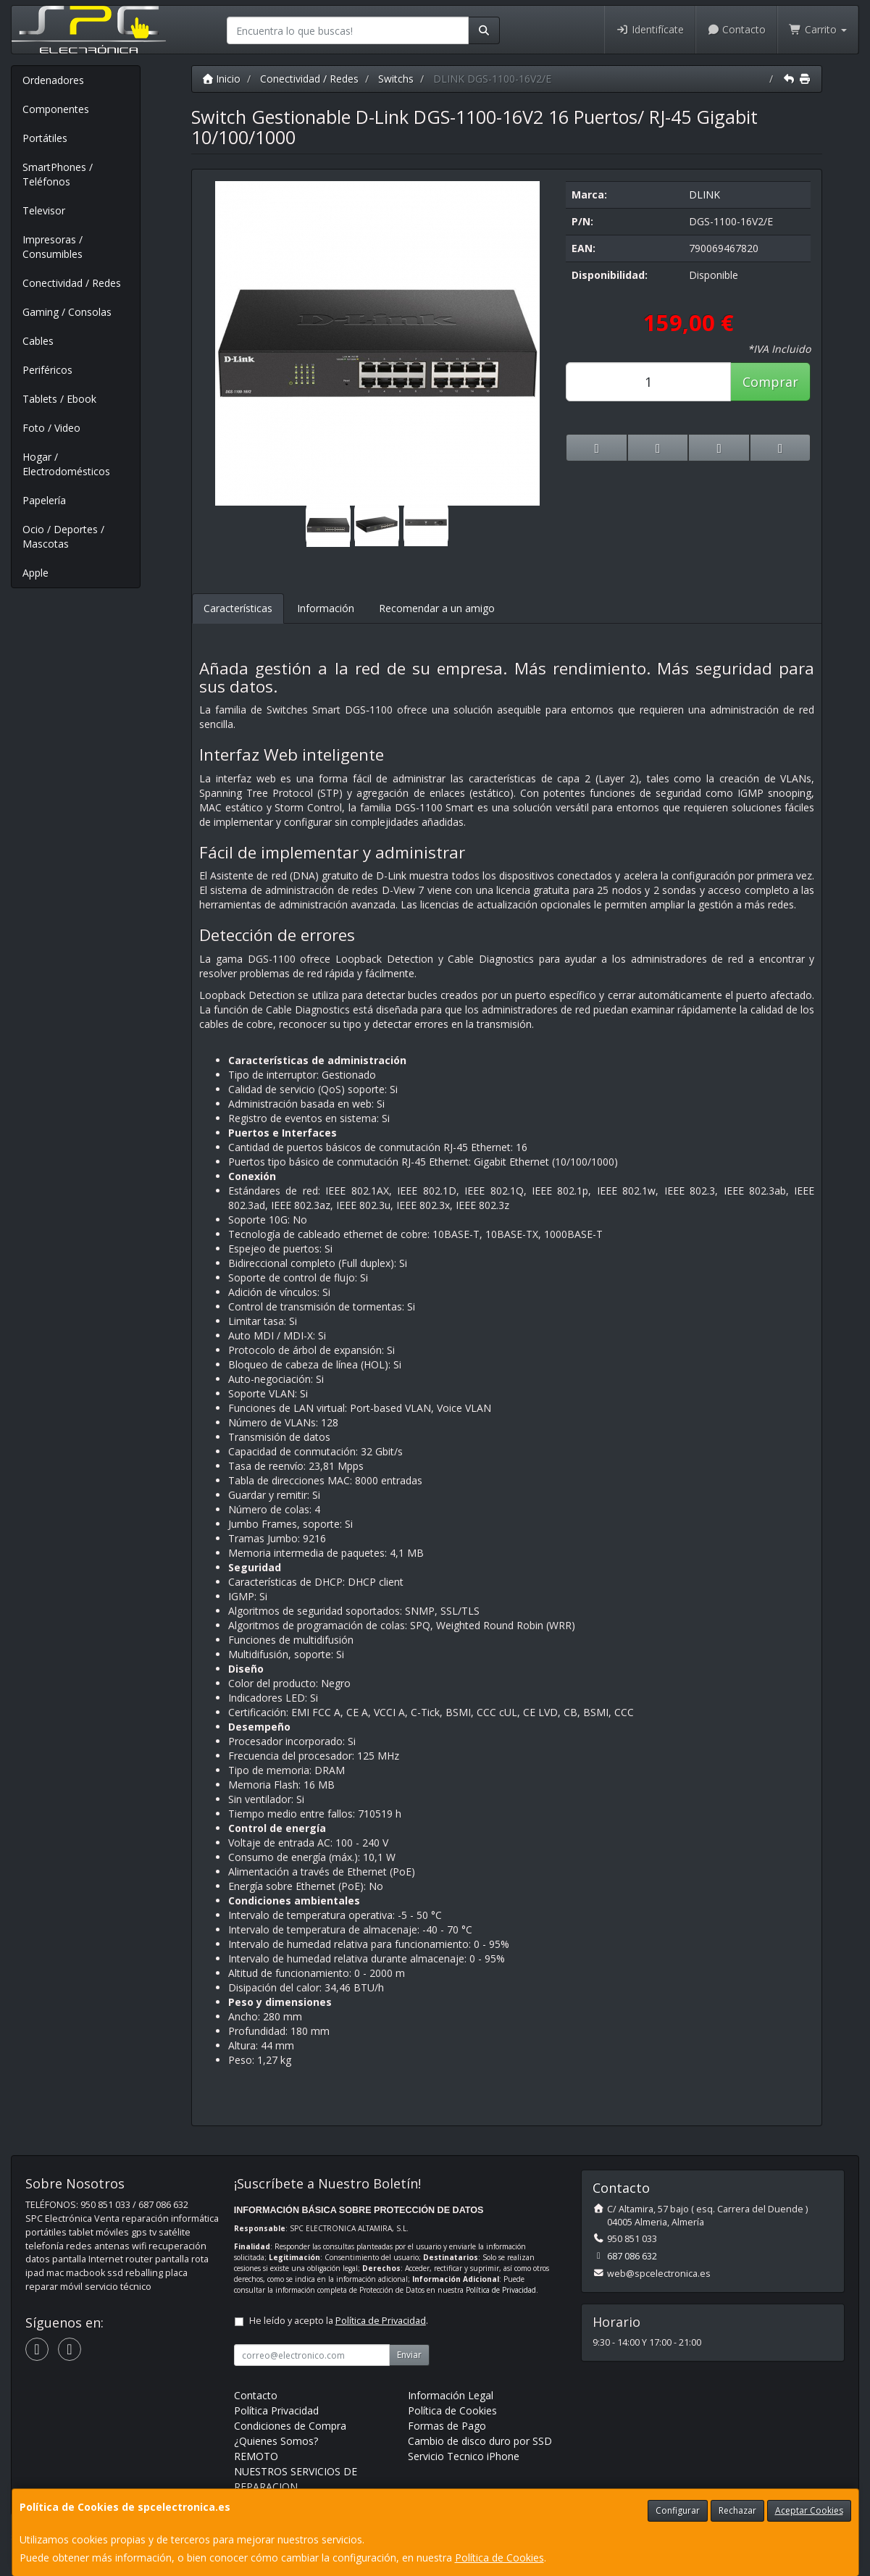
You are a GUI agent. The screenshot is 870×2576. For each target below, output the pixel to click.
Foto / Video (51, 428)
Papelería (44, 500)
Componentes (55, 109)
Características (238, 608)
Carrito (818, 29)
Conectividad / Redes (71, 283)
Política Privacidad (276, 2410)
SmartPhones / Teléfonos (57, 174)
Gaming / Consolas (67, 312)
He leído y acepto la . (338, 2320)
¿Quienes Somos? (276, 2441)
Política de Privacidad (501, 2290)
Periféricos (47, 370)
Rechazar (737, 2510)
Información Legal (450, 2395)
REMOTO (256, 2456)
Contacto (736, 29)
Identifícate (650, 29)
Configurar (678, 2510)
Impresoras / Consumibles (52, 247)
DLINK (704, 194)
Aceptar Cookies (809, 2510)
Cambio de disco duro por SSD (480, 2441)
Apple (35, 573)
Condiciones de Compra (290, 2426)
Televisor (43, 210)
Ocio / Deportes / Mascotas (63, 536)
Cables (38, 341)
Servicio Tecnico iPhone (463, 2456)
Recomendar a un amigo (437, 608)
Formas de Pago (447, 2426)
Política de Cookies (499, 2557)
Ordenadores (53, 80)
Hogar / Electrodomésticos (66, 464)
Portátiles (44, 138)
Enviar (409, 2355)
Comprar (770, 381)
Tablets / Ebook (59, 399)
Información (325, 608)
